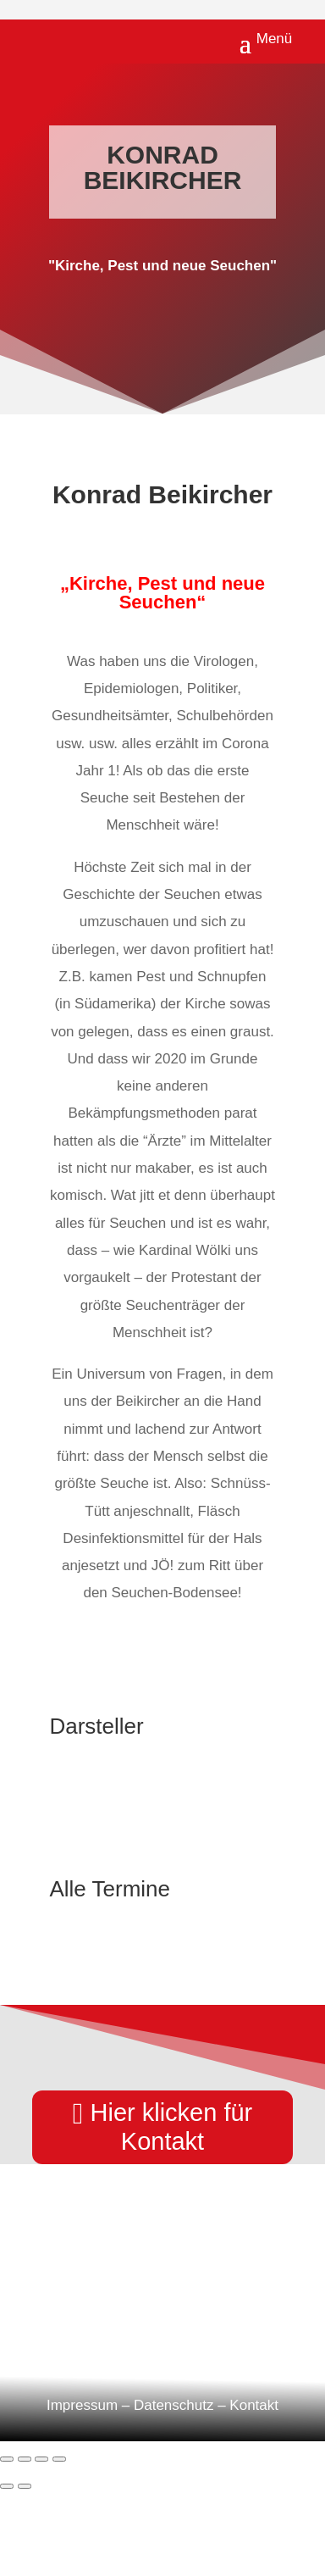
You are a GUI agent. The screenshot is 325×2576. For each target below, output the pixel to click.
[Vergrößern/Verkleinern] (7, 2459)
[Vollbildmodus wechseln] (24, 2459)
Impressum (82, 2405)
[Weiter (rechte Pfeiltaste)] (24, 2486)
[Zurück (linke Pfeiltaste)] (7, 2486)
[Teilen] (41, 2459)
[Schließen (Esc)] (59, 2459)
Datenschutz (174, 2405)
